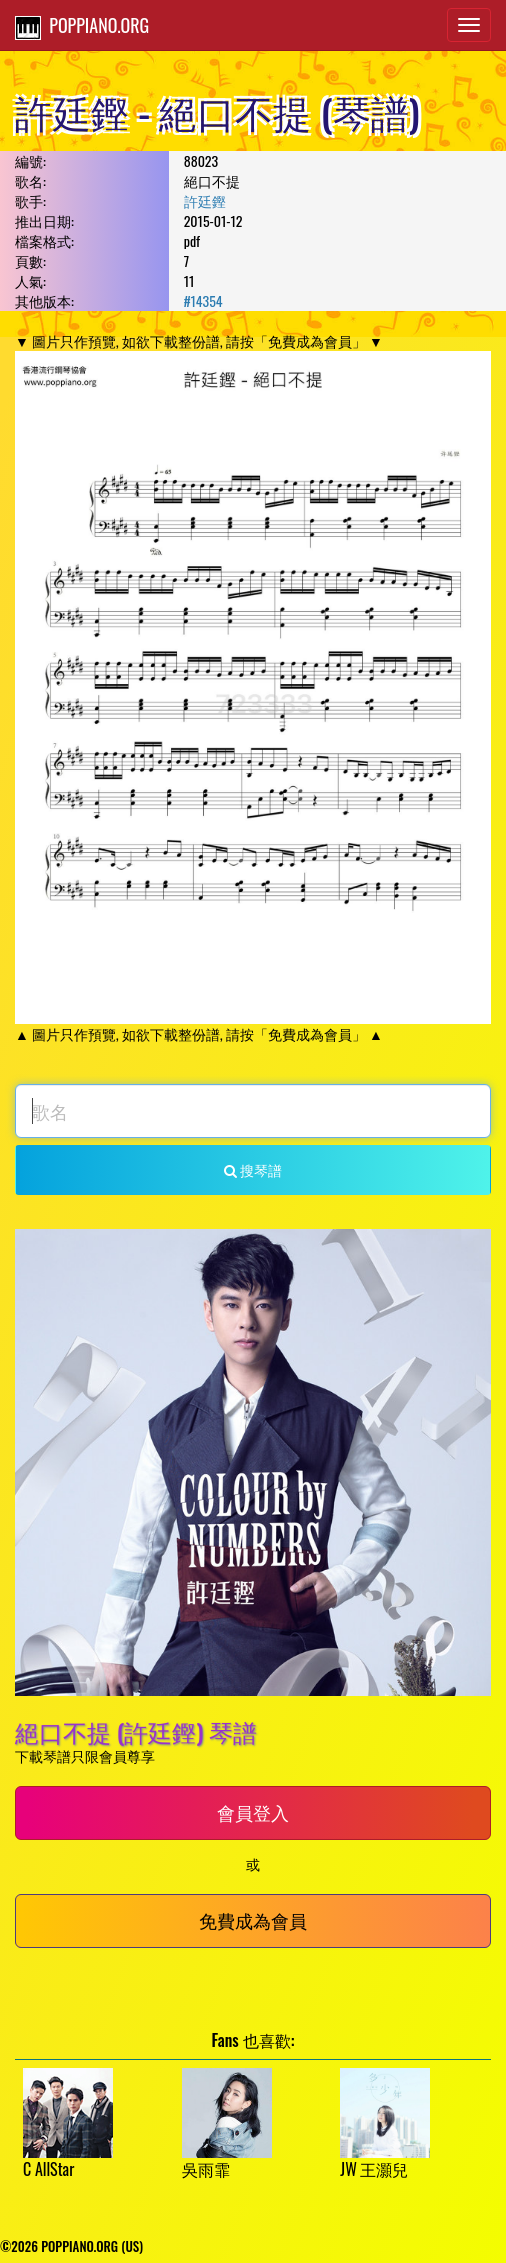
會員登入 (253, 1812)
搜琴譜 (253, 1169)
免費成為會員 (253, 1920)
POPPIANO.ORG (82, 26)
